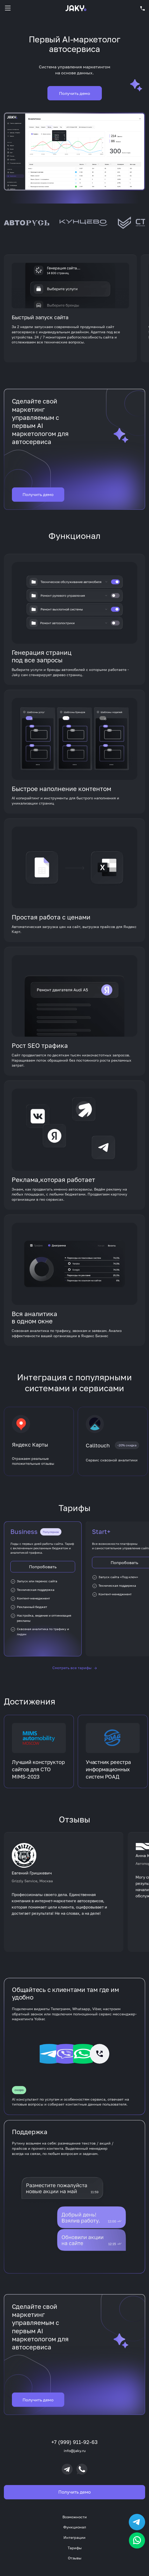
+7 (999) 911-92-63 (74, 2442)
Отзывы (74, 2558)
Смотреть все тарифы (74, 1673)
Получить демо (38, 500)
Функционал (74, 2527)
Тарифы (75, 2548)
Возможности (74, 2517)
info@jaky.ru (75, 2450)
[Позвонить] (81, 2469)
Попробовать (42, 1572)
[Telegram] (67, 2469)
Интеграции (74, 2537)
